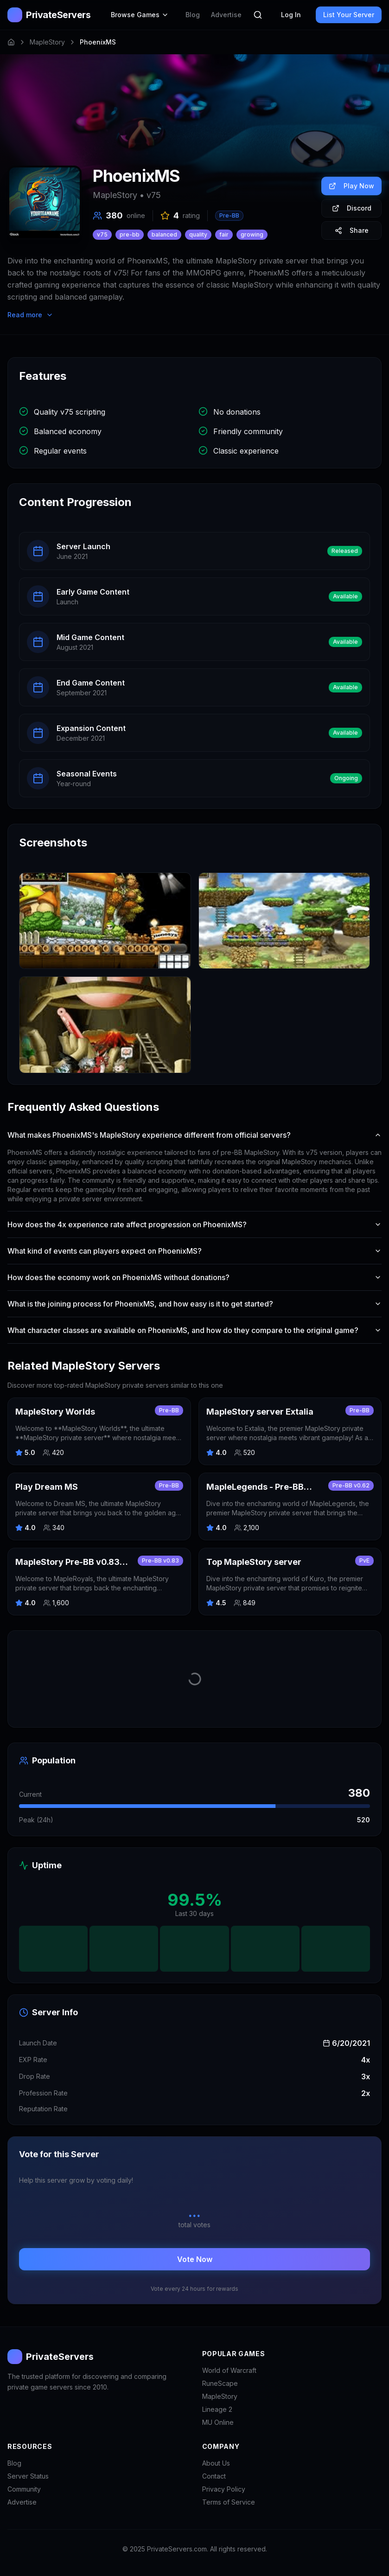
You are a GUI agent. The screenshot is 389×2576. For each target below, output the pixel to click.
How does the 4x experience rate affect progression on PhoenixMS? (194, 1224)
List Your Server (348, 15)
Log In (291, 15)
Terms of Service (228, 2502)
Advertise (226, 15)
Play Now (351, 186)
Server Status (28, 2476)
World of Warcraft (229, 2370)
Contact (214, 2476)
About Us (216, 2463)
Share (352, 230)
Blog (192, 15)
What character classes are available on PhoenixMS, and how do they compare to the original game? (194, 1330)
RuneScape (220, 2383)
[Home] (11, 42)
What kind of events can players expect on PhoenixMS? (194, 1251)
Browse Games (140, 15)
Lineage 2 (217, 2409)
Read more (30, 315)
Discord (351, 208)
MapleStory (47, 42)
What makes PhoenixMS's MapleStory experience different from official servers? (194, 1135)
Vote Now (194, 2259)
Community (24, 2489)
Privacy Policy (223, 2489)
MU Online (218, 2422)
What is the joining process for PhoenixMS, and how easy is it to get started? (194, 1303)
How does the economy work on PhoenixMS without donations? (194, 1277)
